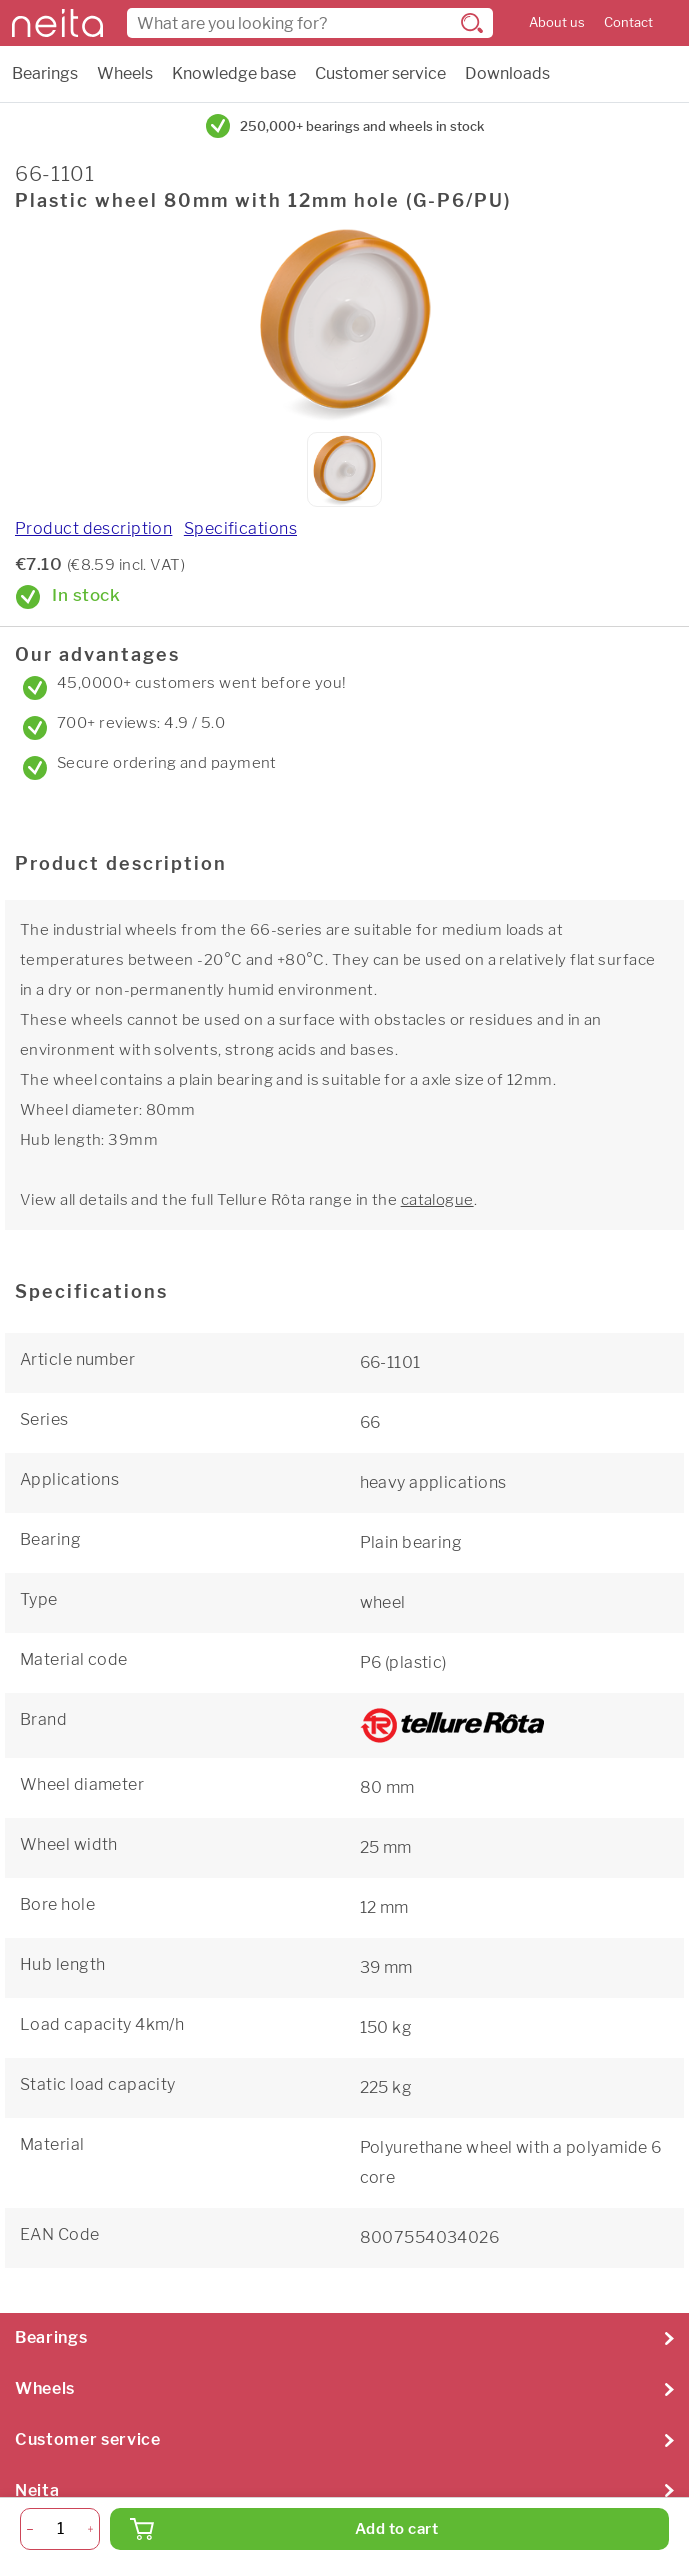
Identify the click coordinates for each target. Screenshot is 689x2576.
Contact (628, 22)
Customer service (380, 73)
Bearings (45, 73)
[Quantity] (60, 2529)
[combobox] (310, 23)
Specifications (240, 528)
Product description (93, 528)
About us (557, 22)
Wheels (125, 73)
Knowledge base (234, 73)
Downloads (507, 73)
